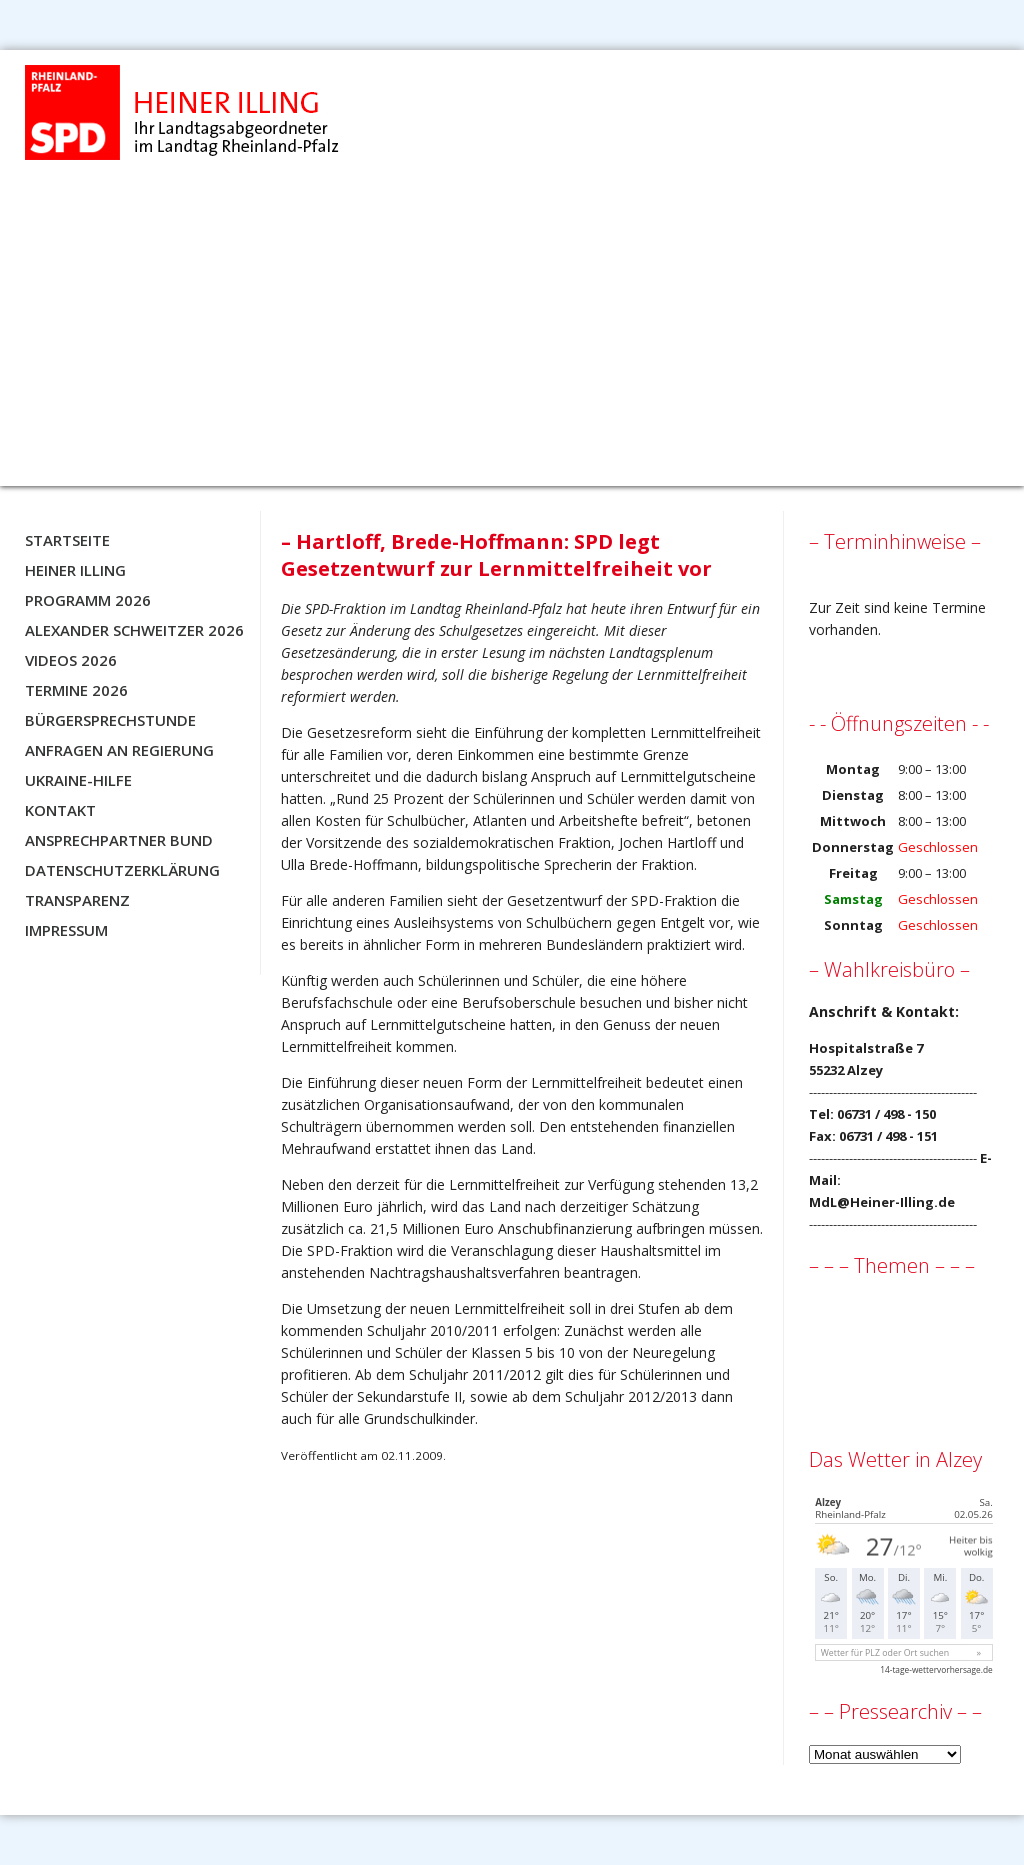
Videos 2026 (71, 660)
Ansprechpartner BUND (119, 840)
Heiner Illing (75, 570)
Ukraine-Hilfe (78, 780)
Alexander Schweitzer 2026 (134, 630)
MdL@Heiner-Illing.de (882, 1202)
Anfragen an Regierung (119, 750)
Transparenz (77, 900)
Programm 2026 (88, 600)
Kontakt (60, 810)
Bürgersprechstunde (110, 720)
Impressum (66, 930)
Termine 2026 (76, 690)
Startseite (67, 540)
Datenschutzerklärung (122, 870)
